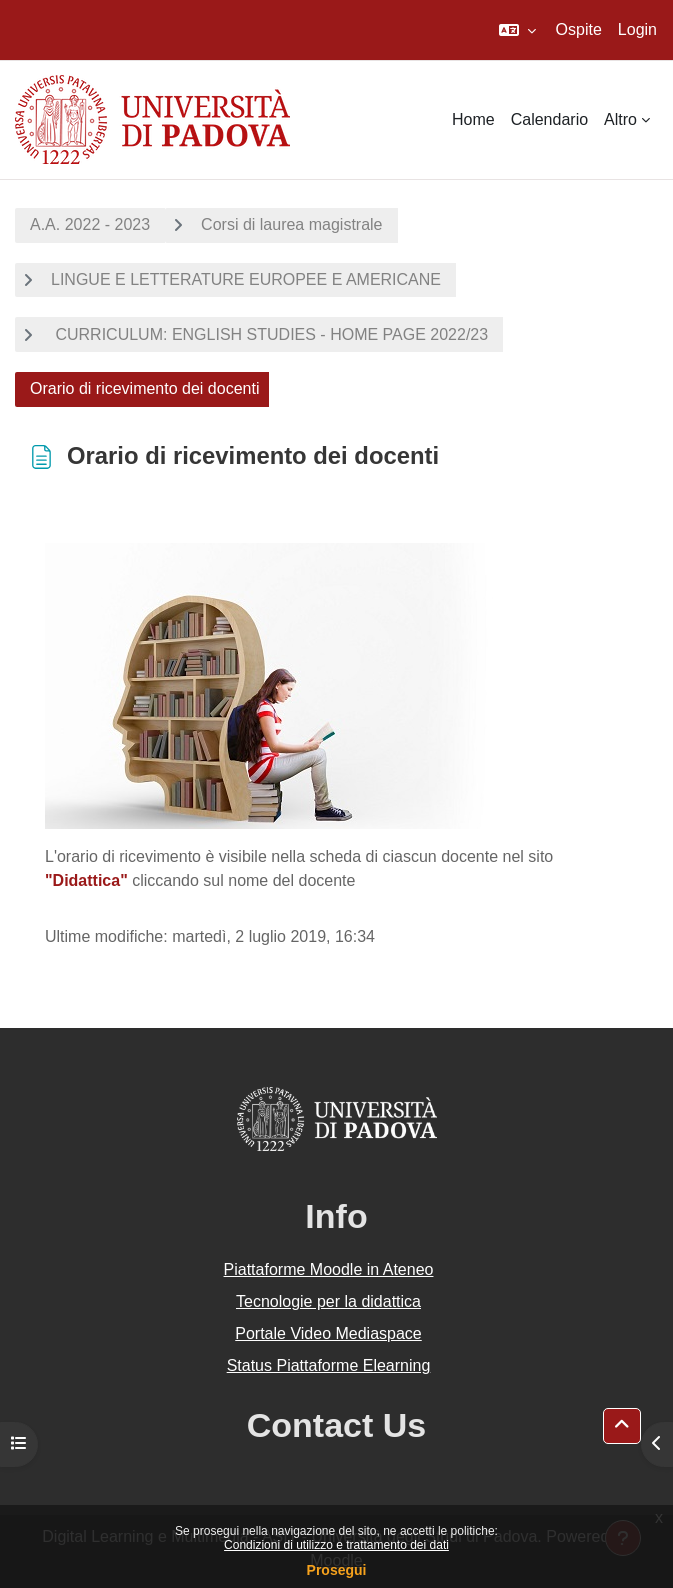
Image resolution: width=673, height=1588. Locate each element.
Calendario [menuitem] (549, 119)
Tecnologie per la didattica (328, 1301)
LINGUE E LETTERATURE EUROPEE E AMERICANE (246, 279)
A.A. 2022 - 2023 (90, 224)
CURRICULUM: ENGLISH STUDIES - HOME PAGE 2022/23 (269, 334)
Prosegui (337, 1570)
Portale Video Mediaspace (328, 1333)
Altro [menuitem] (620, 119)
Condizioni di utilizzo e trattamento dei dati (336, 1545)
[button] (517, 30)
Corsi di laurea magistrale (291, 224)
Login (637, 29)
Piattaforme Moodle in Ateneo (329, 1269)
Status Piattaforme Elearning (329, 1365)
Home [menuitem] (473, 119)
